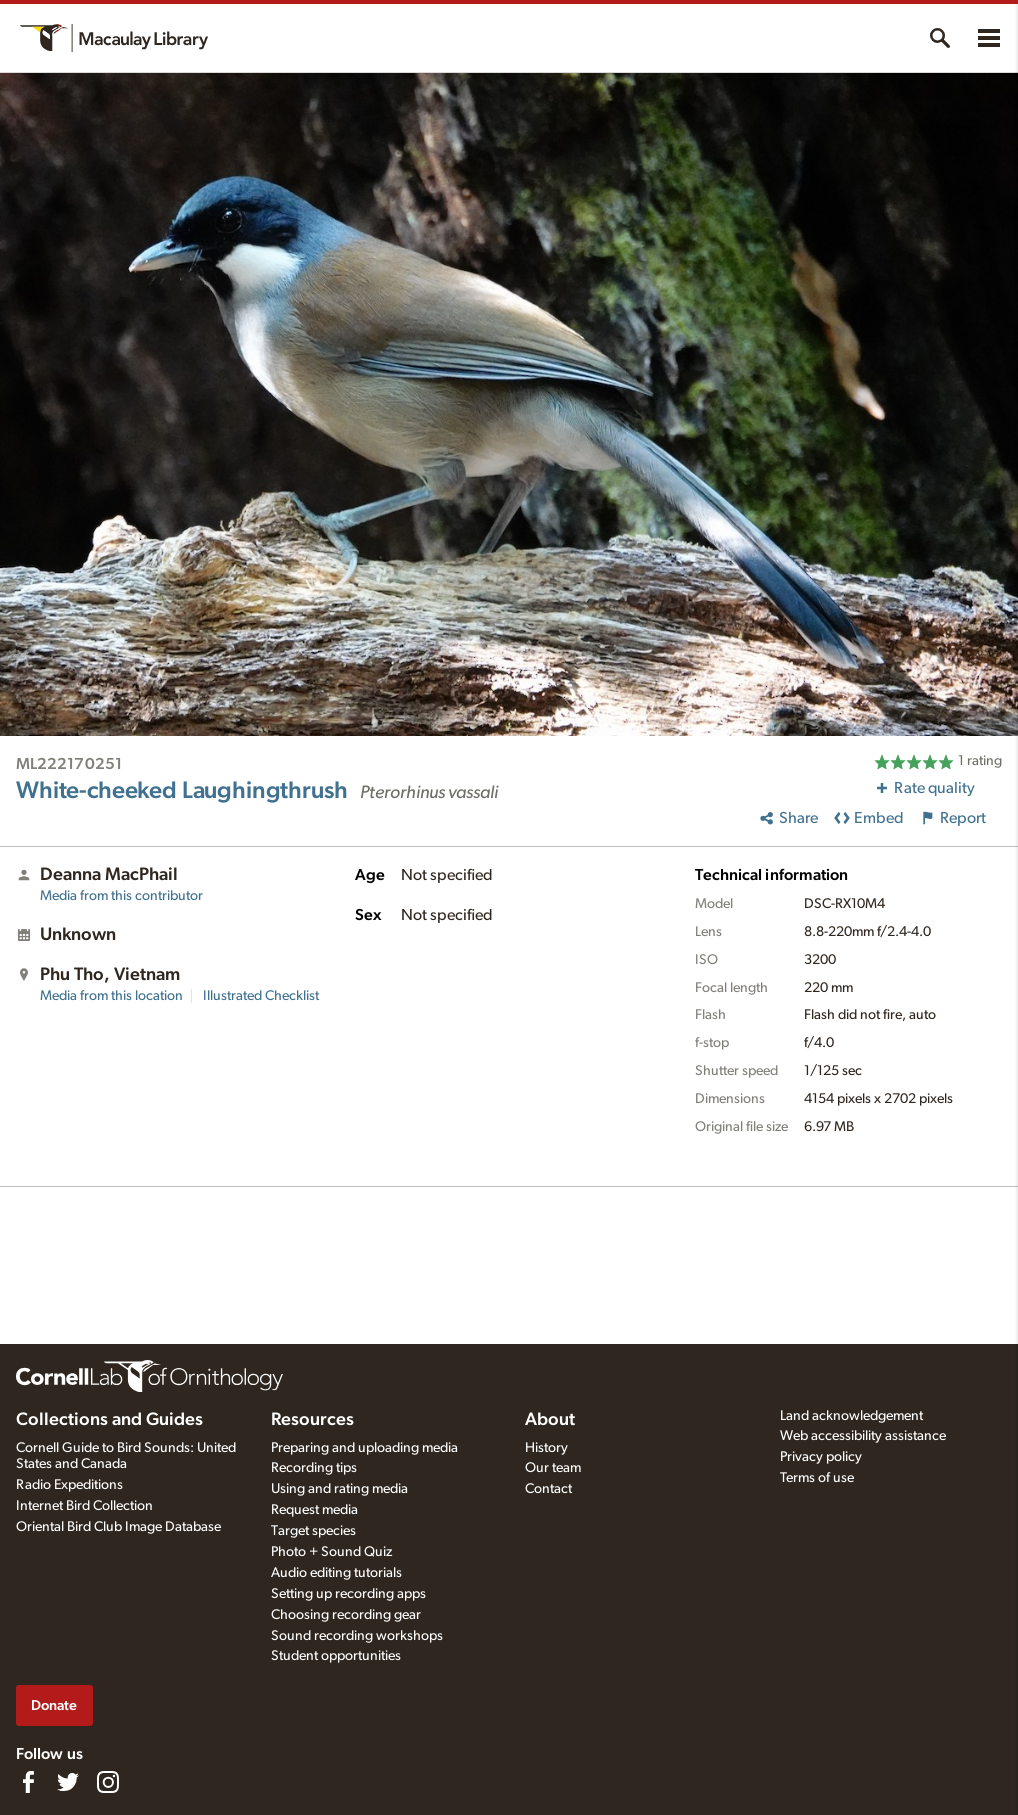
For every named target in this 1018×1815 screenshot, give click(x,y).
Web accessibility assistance (863, 1436)
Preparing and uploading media (364, 1448)
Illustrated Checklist (261, 996)
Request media (314, 1510)
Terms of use (817, 1478)
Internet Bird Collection (84, 1506)
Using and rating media (339, 1489)
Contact (548, 1489)
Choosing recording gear (346, 1615)
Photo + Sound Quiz (331, 1552)
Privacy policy (821, 1457)
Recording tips (314, 1468)
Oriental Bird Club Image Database (118, 1527)
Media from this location (111, 996)
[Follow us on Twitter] (68, 1782)
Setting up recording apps (348, 1594)
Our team (553, 1468)
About (550, 1420)
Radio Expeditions (69, 1485)
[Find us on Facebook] (28, 1782)
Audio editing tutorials (336, 1573)
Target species (313, 1531)
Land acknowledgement (851, 1416)
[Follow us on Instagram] (108, 1782)
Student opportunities (336, 1656)
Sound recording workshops (357, 1636)
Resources (312, 1420)
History (546, 1448)
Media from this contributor (121, 896)
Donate (54, 1705)
